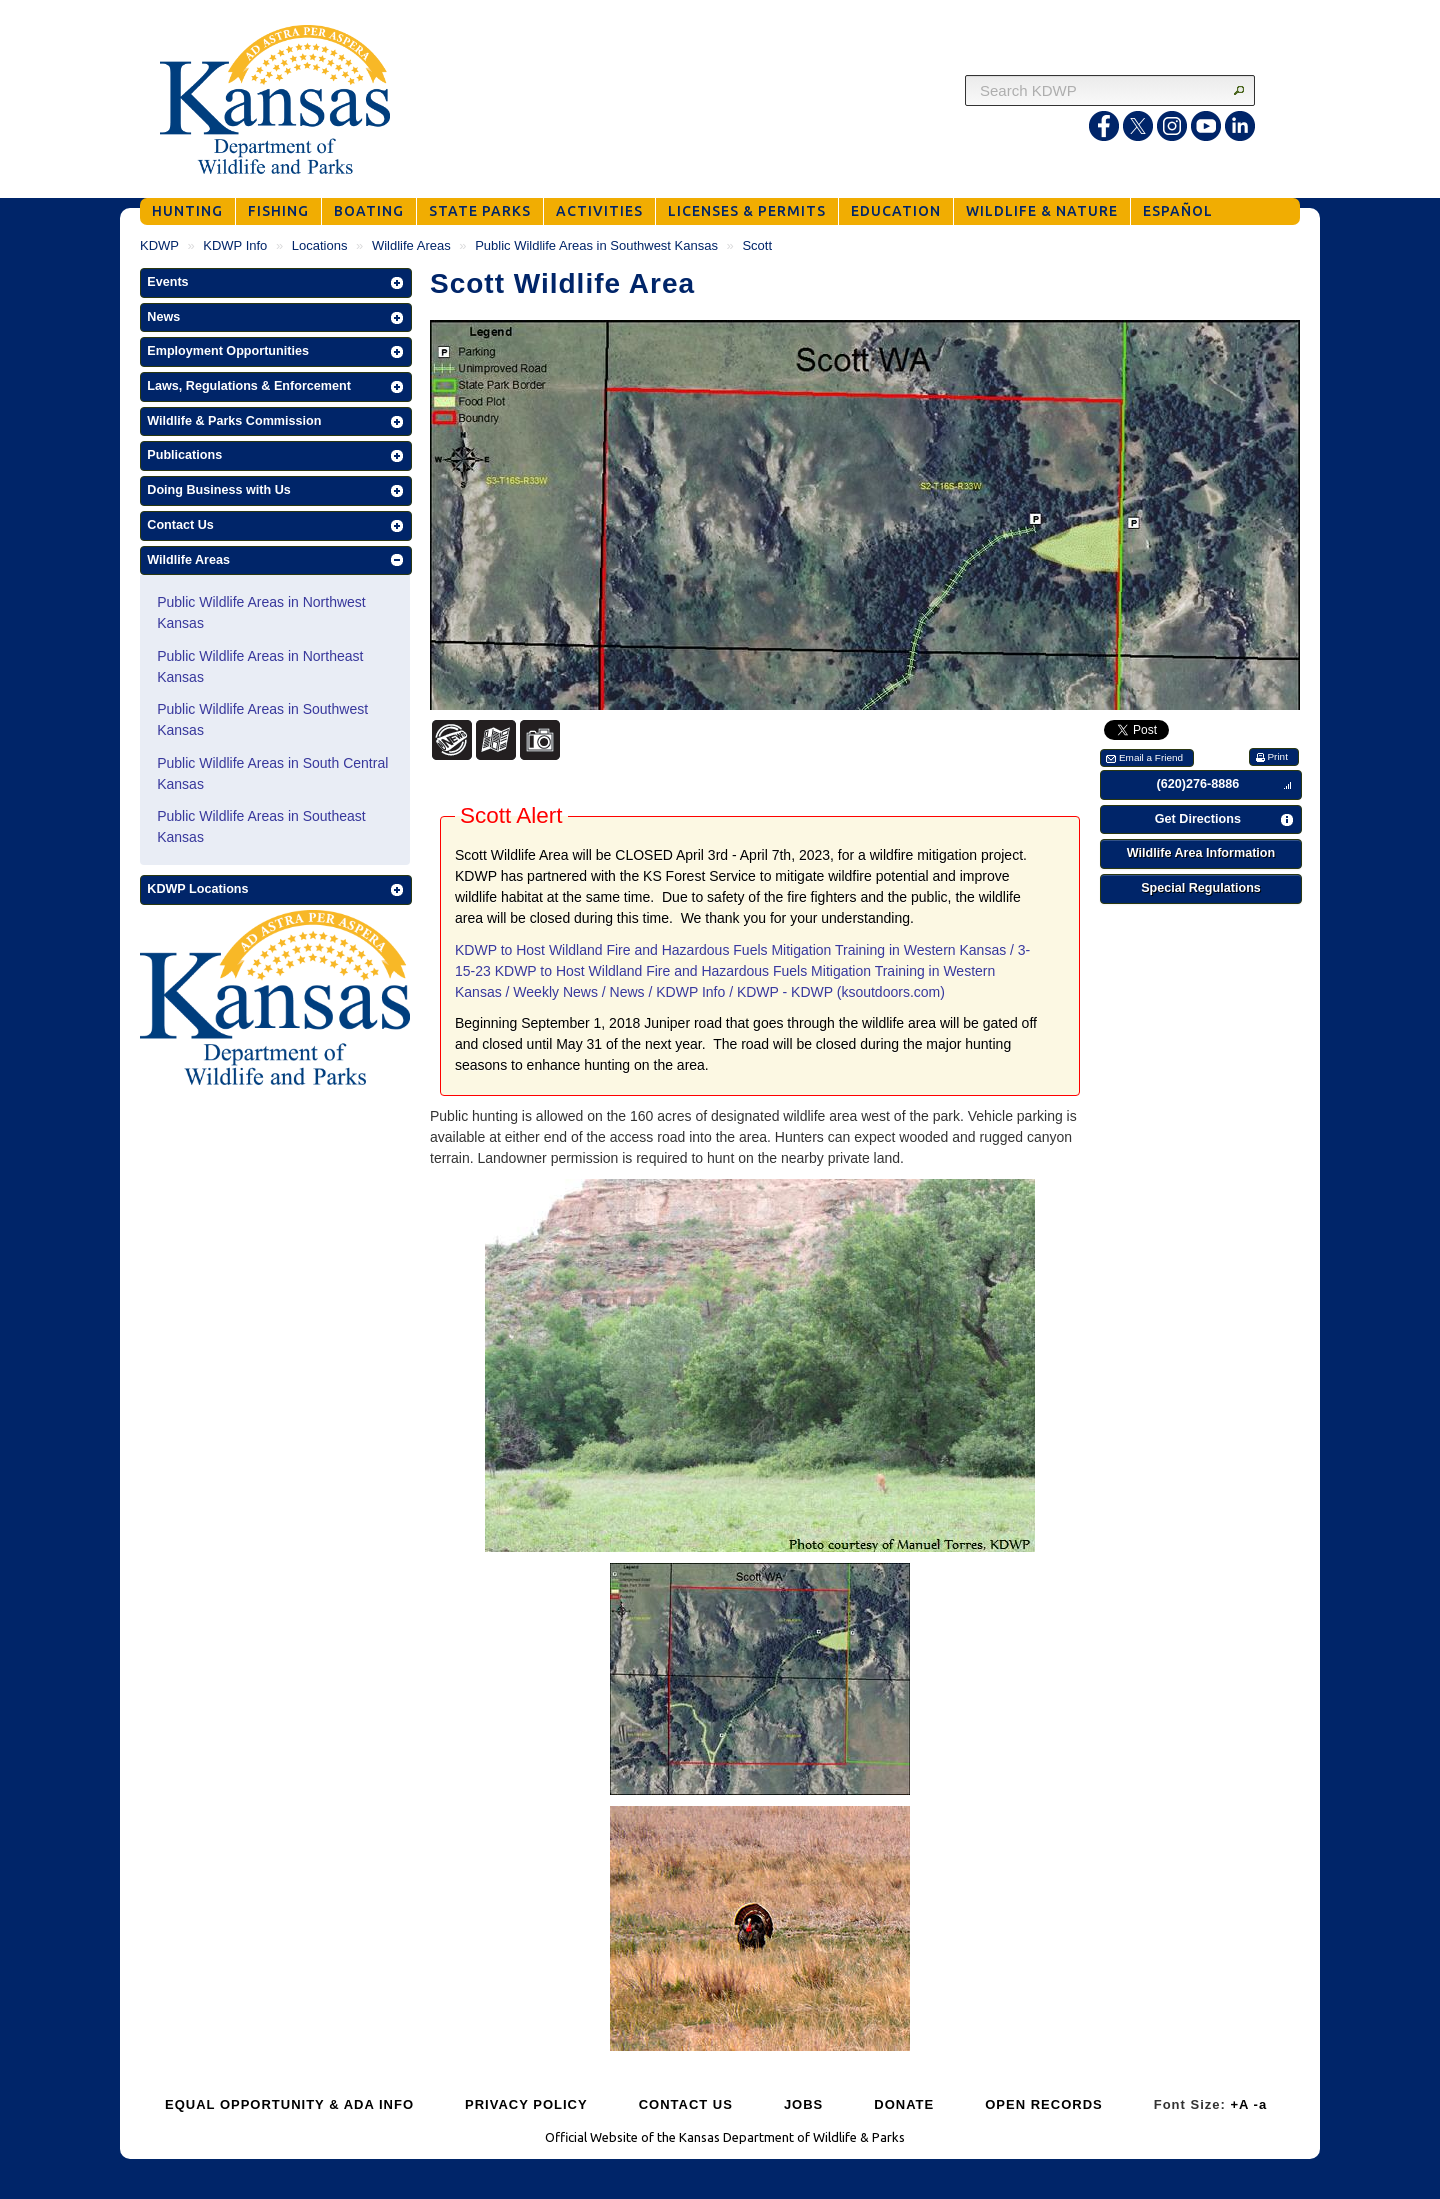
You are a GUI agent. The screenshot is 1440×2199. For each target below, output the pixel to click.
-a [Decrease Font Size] (1261, 2104)
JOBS (803, 2104)
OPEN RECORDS (1043, 2104)
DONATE (904, 2104)
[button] (276, 283)
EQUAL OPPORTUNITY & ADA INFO (289, 2104)
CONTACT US (686, 2104)
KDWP (159, 245)
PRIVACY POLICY (526, 2104)
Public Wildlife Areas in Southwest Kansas (596, 245)
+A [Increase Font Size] (1239, 2104)
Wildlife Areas (411, 245)
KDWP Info (235, 245)
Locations (320, 245)
